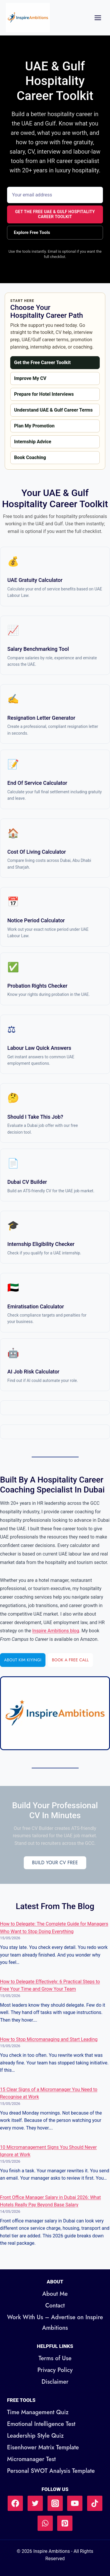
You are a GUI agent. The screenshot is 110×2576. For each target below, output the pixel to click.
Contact (55, 2305)
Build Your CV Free (55, 1862)
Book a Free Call (70, 1660)
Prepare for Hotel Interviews (44, 394)
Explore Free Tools (32, 232)
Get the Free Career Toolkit (42, 362)
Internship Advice (32, 441)
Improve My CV (30, 378)
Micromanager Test (31, 2459)
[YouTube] (74, 2503)
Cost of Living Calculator (36, 852)
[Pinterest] (64, 2523)
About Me (55, 2294)
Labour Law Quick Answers (39, 1048)
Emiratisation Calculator (35, 1306)
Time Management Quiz (38, 2412)
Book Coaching (30, 457)
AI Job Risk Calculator (33, 1371)
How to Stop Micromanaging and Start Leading (48, 2039)
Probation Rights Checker (37, 986)
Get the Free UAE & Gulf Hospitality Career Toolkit (55, 214)
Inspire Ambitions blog (55, 1630)
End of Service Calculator (37, 783)
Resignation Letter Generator (41, 718)
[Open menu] (97, 17)
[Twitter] (35, 2503)
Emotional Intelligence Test (41, 2424)
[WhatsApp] (45, 2523)
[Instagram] (55, 2503)
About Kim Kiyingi (22, 1660)
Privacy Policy (54, 2370)
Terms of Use (54, 2358)
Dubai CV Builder (27, 1182)
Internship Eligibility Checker (41, 1244)
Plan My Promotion (34, 426)
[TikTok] (94, 2503)
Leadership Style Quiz (35, 2435)
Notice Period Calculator (36, 920)
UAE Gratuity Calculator (34, 580)
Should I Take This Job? (35, 1117)
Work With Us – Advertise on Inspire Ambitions (55, 2322)
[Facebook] (15, 2503)
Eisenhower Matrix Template (43, 2447)
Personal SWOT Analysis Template (51, 2471)
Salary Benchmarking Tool (38, 649)
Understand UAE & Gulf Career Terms (53, 410)
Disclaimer (55, 2382)
